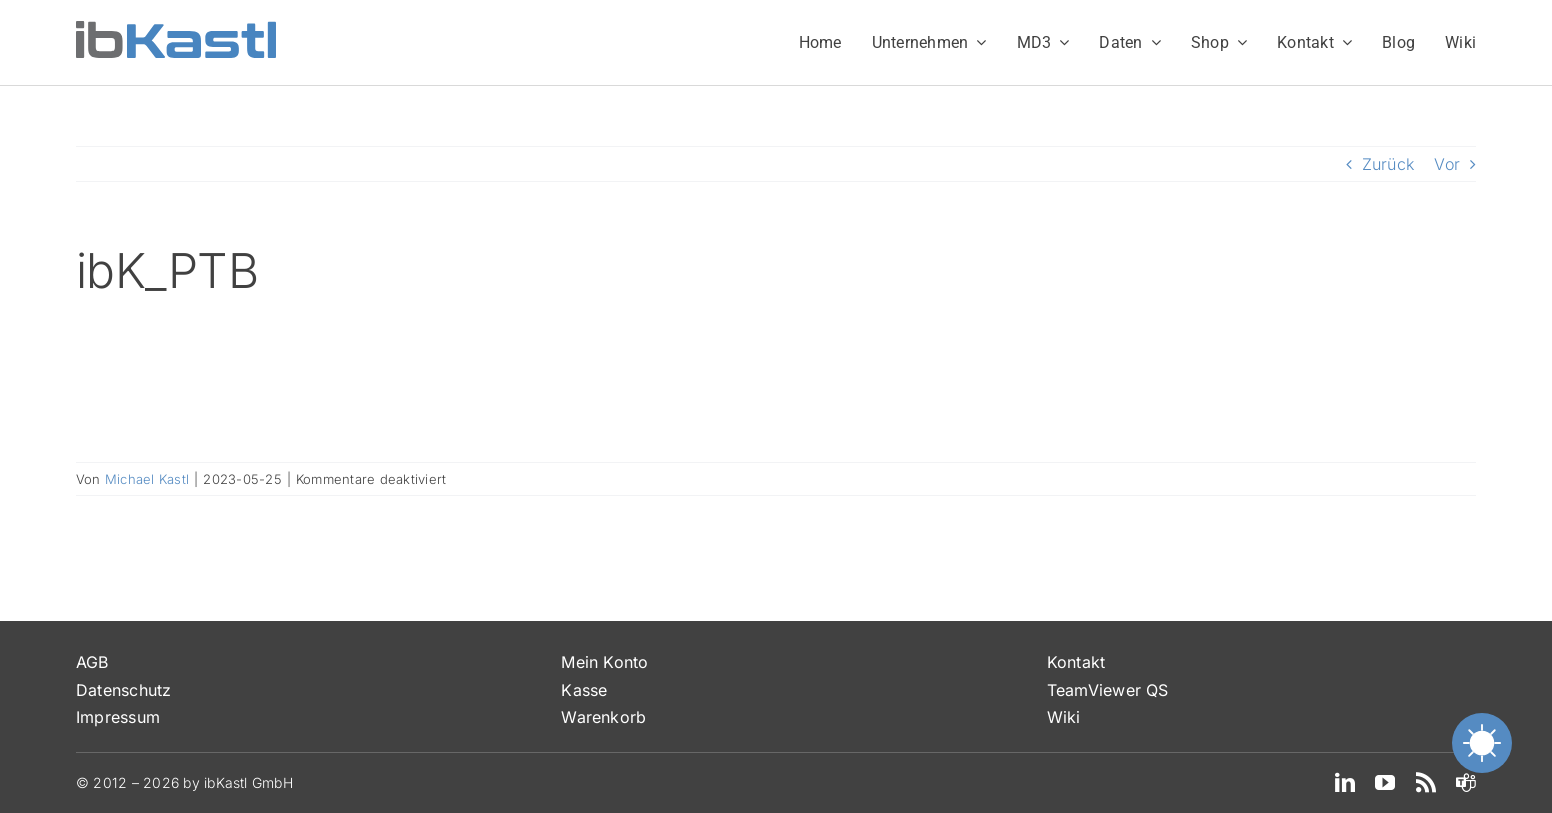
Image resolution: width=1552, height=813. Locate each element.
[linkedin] (1345, 783)
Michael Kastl (147, 479)
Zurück (1388, 164)
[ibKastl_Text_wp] (176, 29)
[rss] (1426, 783)
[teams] (1466, 783)
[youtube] (1385, 783)
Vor (1447, 164)
